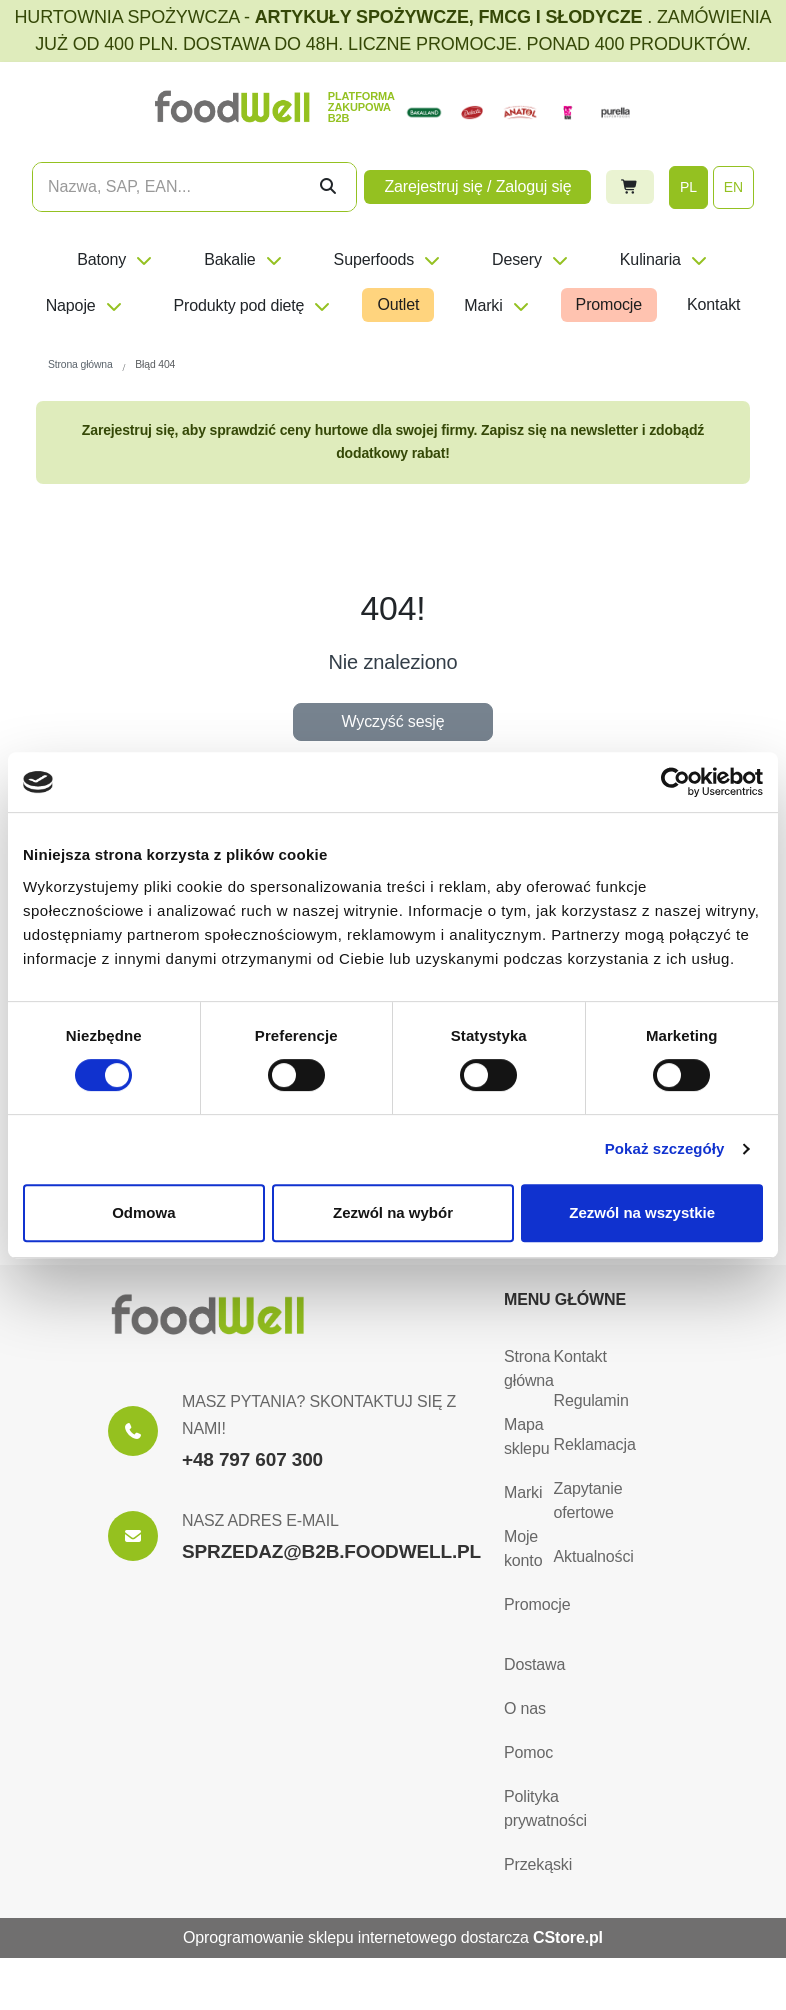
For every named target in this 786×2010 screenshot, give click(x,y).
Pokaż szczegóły (665, 1148)
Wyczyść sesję (393, 721)
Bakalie (243, 259)
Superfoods (388, 259)
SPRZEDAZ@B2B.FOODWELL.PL (331, 1551)
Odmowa (143, 1212)
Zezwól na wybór (393, 1212)
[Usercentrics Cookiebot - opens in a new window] (675, 782)
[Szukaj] (328, 187)
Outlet (398, 304)
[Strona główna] (208, 1315)
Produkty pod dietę (253, 305)
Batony (115, 259)
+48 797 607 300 (252, 1459)
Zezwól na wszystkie (642, 1212)
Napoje (85, 305)
